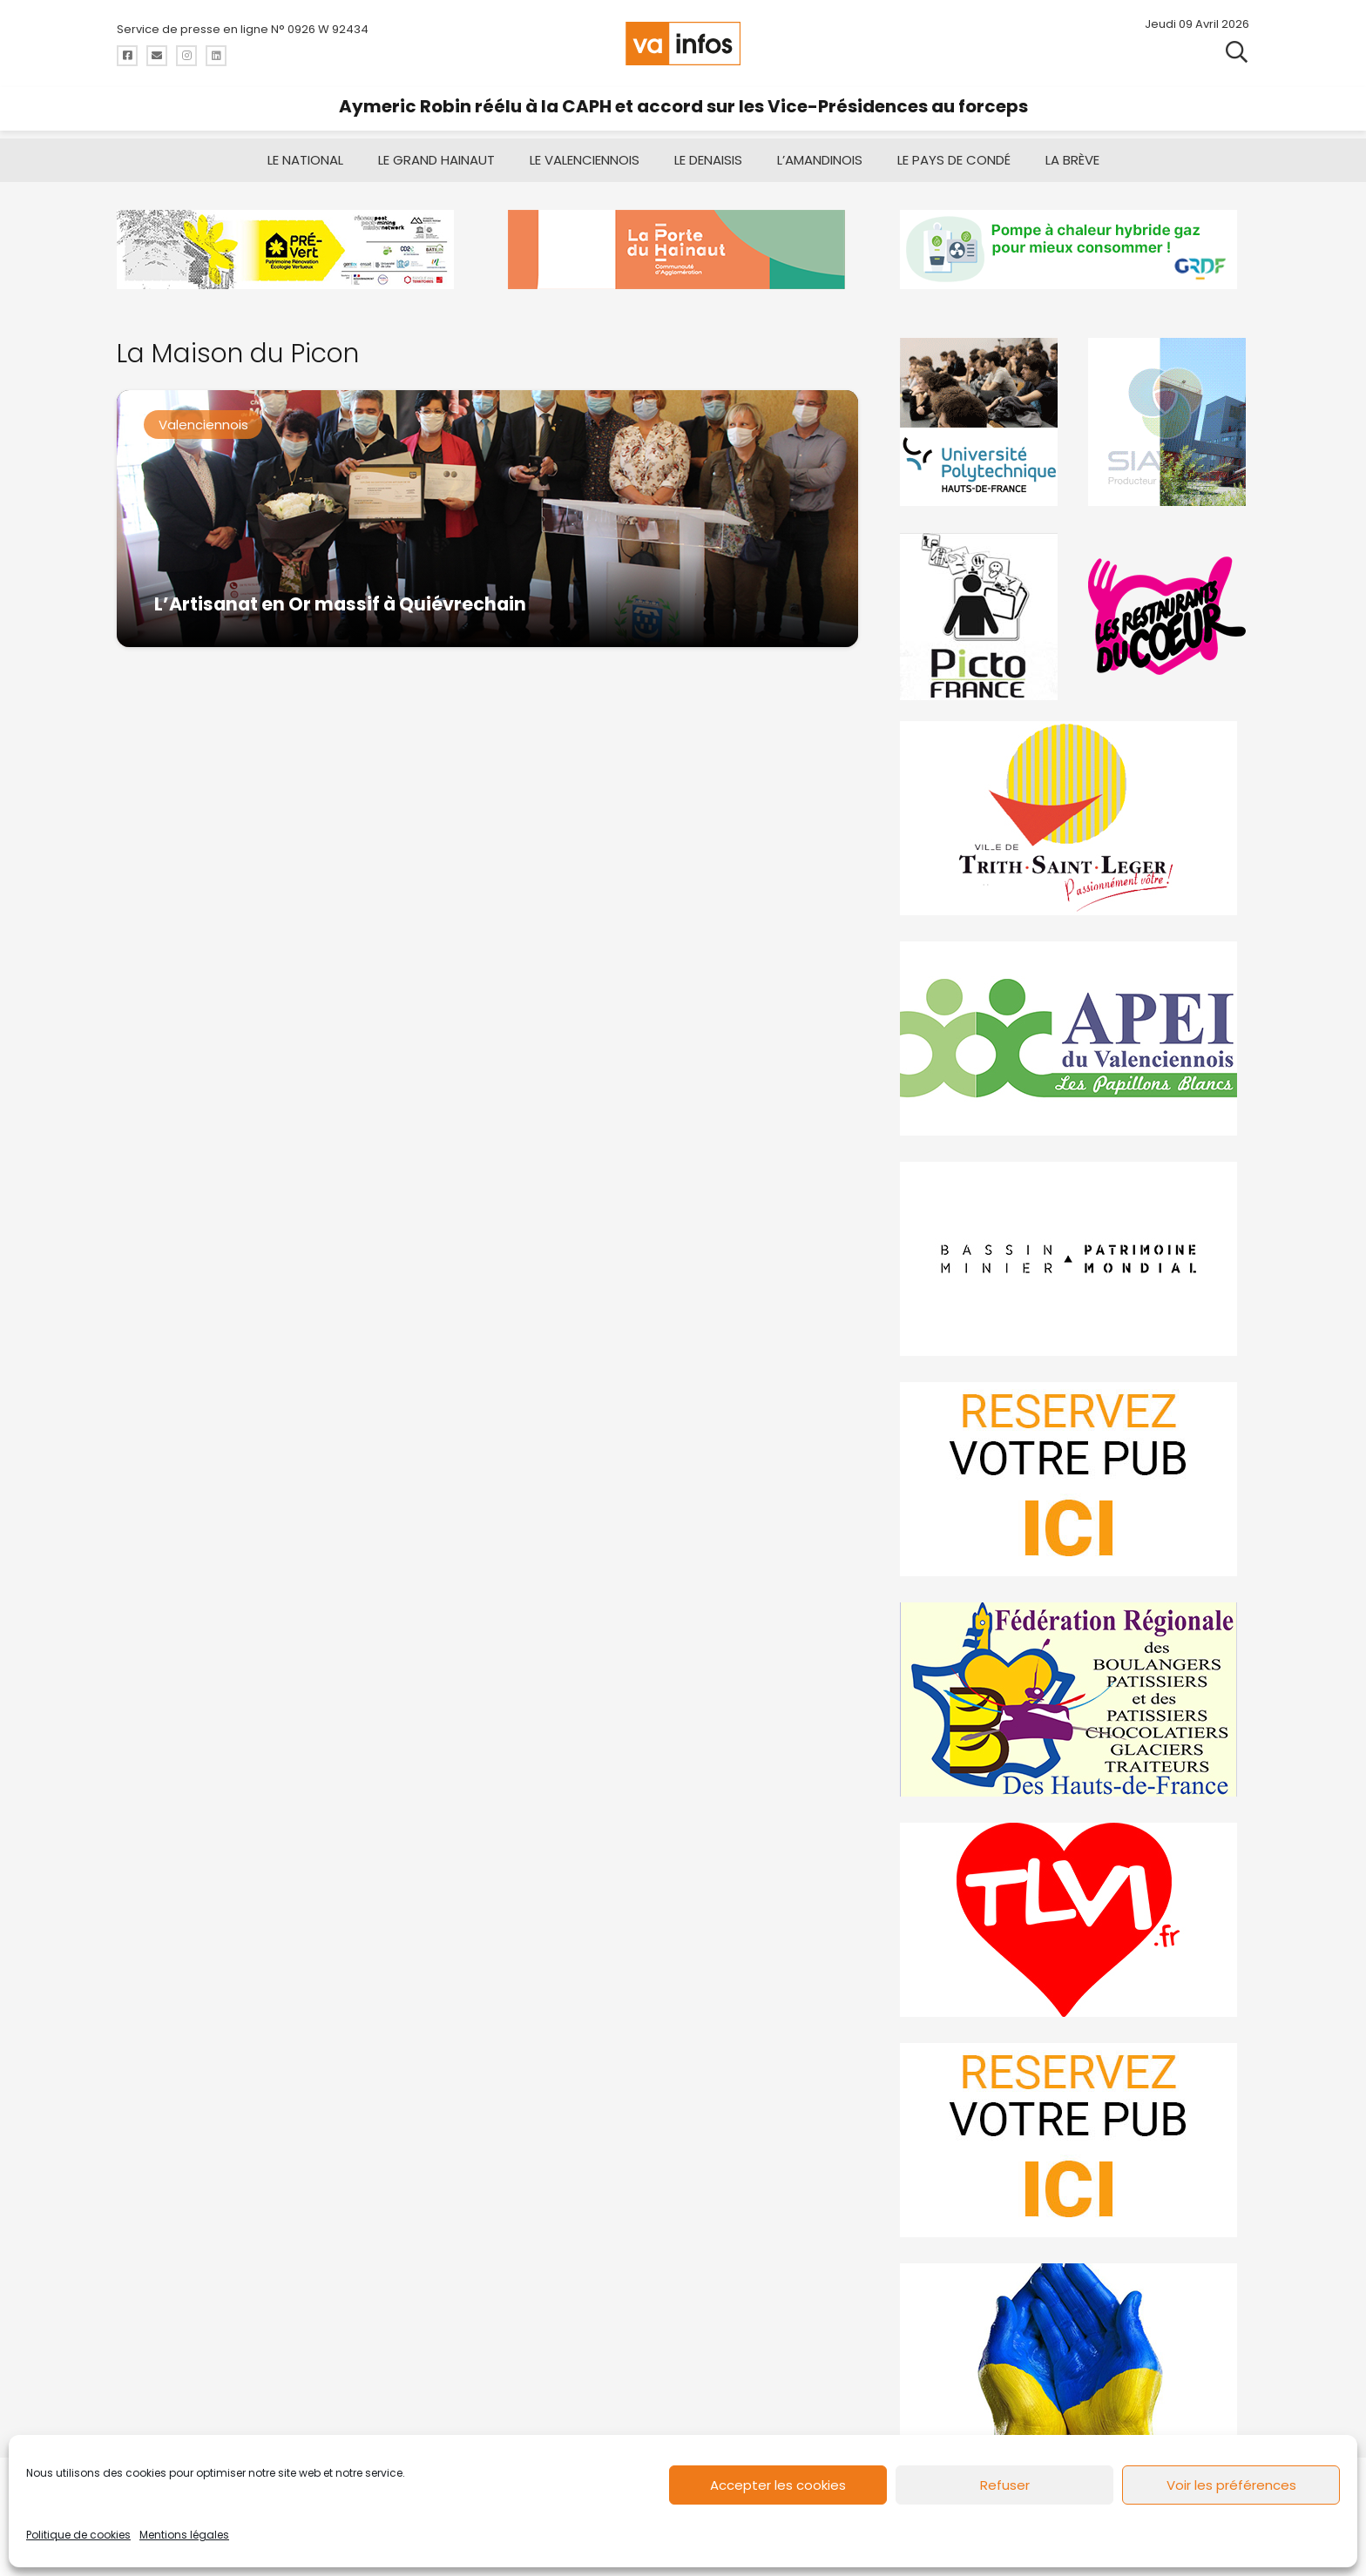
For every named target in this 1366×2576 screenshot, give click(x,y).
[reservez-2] (1074, 1479)
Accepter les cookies (778, 2485)
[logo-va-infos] (683, 43)
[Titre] (127, 55)
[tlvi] (1074, 1920)
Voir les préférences (1231, 2485)
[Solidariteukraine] (1074, 2360)
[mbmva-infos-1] (1074, 1259)
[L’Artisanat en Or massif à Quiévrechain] (487, 518)
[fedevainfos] (1074, 1699)
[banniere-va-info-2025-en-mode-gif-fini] (1074, 249)
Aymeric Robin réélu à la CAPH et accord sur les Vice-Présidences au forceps (683, 106)
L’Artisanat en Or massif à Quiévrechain (340, 604)
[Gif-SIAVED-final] (1168, 422)
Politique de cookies (78, 2534)
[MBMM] (291, 249)
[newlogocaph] (682, 249)
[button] (1237, 52)
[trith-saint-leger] (1074, 818)
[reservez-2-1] (1074, 2140)
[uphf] (981, 422)
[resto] (1168, 616)
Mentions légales (184, 2534)
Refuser (1005, 2485)
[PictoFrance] (981, 616)
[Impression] (1074, 1038)
